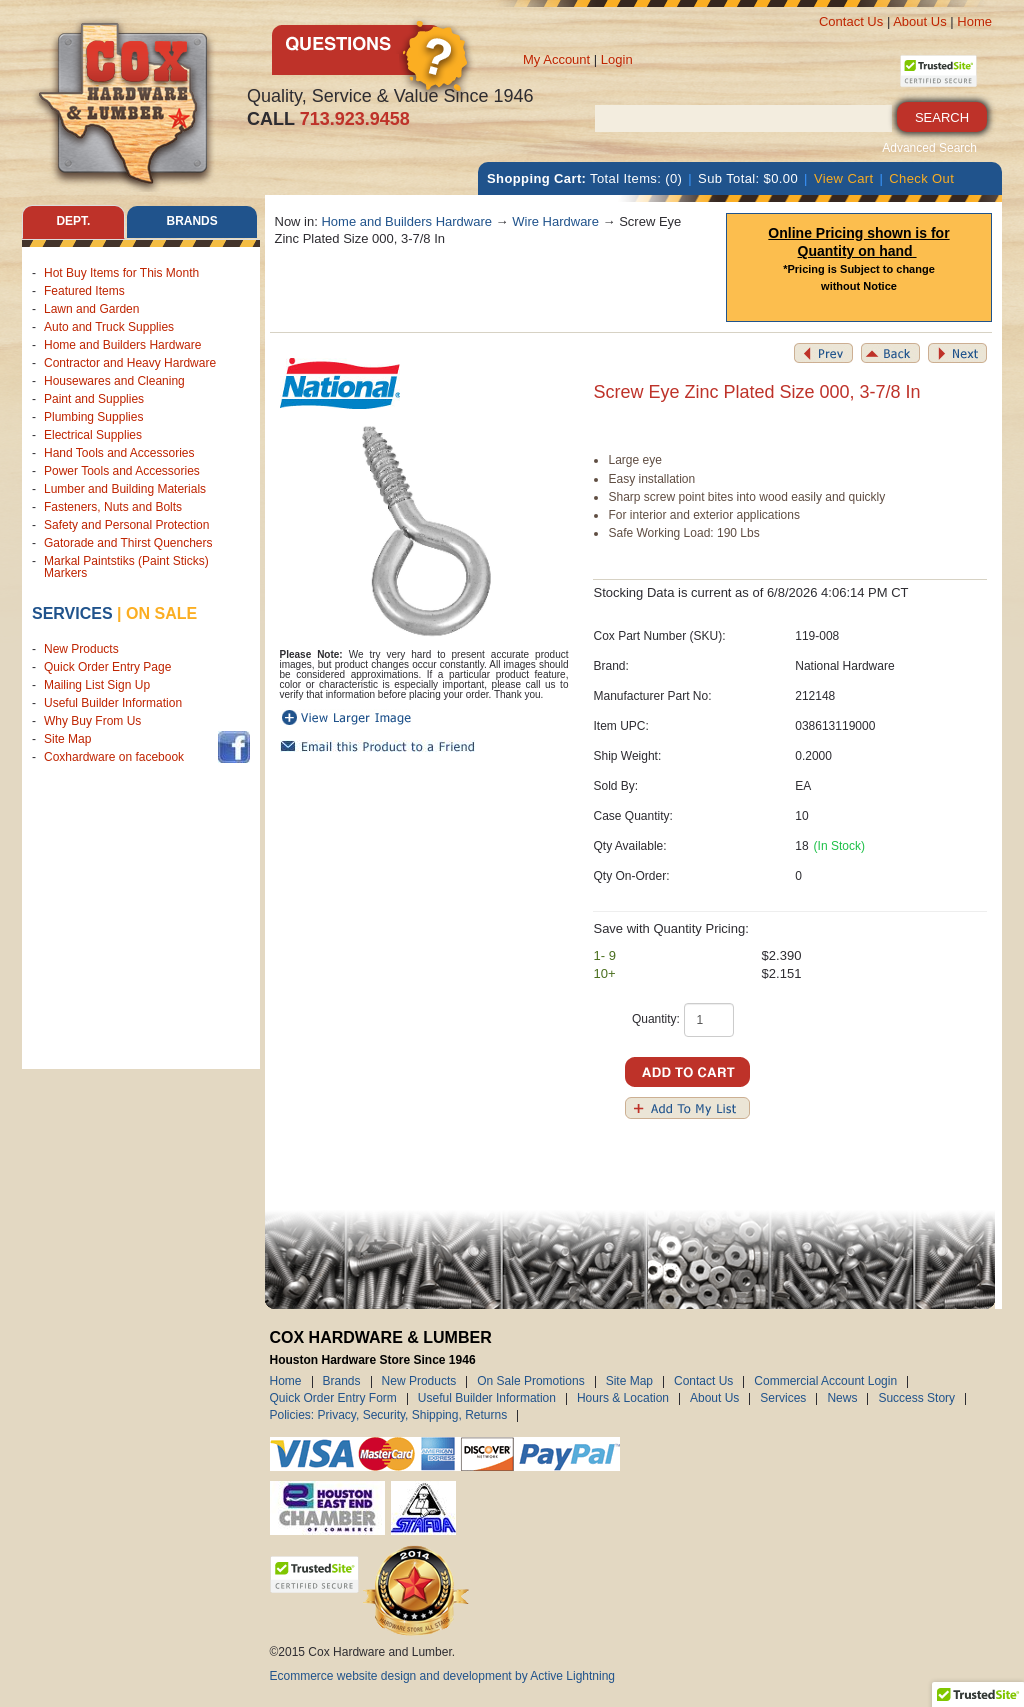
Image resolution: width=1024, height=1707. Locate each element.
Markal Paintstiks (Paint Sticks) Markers (126, 567)
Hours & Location (623, 1399)
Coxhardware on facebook (117, 757)
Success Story (916, 1399)
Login (617, 59)
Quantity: (656, 1019)
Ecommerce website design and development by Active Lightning (443, 1676)
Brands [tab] (192, 222)
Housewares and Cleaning (114, 381)
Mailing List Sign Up (97, 685)
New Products (81, 649)
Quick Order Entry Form (333, 1399)
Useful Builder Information (113, 703)
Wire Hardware (555, 221)
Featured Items (84, 291)
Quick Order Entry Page (107, 667)
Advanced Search (929, 148)
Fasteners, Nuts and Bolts (113, 507)
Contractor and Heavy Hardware (130, 363)
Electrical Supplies (93, 435)
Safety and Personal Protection (126, 525)
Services (72, 613)
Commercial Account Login (825, 1382)
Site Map (67, 739)
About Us (919, 21)
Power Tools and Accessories (122, 471)
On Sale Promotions (530, 1382)
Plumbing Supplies (93, 417)
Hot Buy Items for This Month (121, 273)
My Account (556, 59)
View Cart (844, 178)
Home (974, 21)
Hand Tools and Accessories (119, 453)
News (842, 1399)
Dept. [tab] (73, 222)
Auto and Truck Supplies (109, 327)
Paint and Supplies (94, 399)
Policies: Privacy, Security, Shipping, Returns (389, 1416)
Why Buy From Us (92, 721)
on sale (161, 613)
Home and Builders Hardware (122, 345)
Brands (342, 1382)
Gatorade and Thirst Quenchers (128, 543)
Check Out (921, 178)
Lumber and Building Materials (125, 489)
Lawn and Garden (91, 309)
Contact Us (851, 21)
